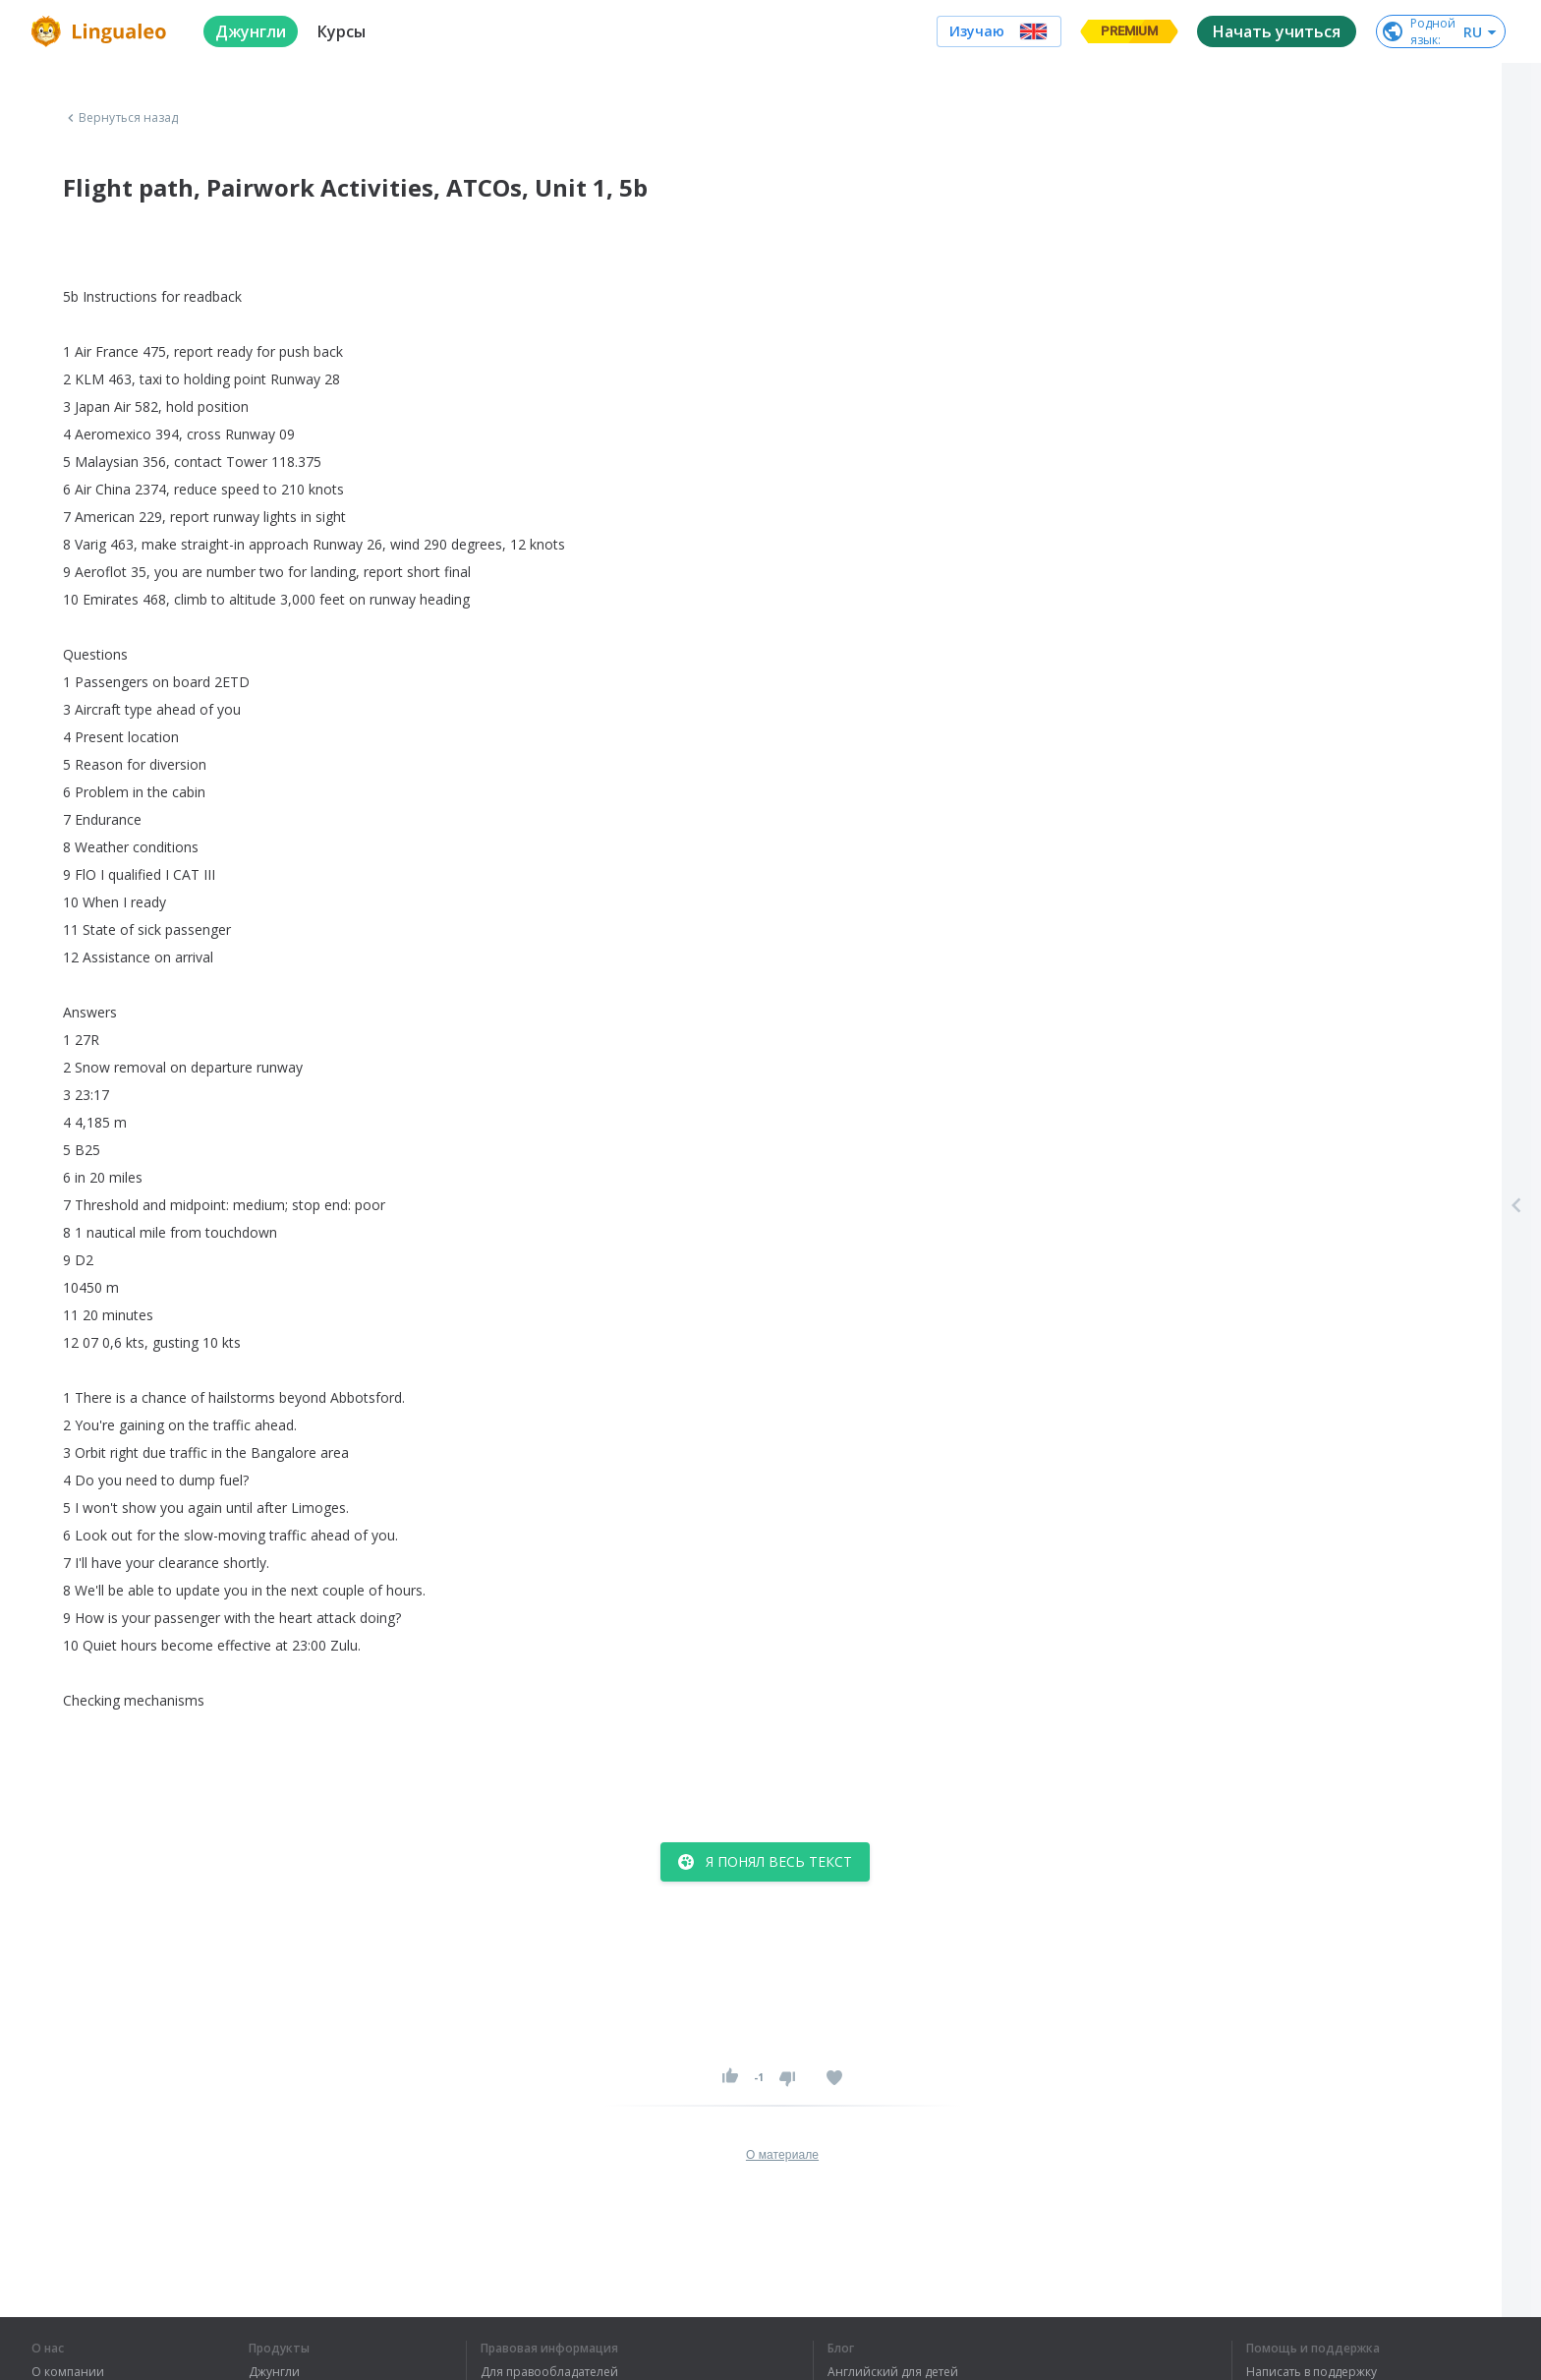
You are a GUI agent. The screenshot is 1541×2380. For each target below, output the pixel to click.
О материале (782, 2155)
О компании (67, 2372)
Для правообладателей (549, 2372)
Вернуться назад (121, 118)
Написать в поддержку (1311, 2372)
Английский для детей (893, 2372)
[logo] (101, 31)
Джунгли (274, 2372)
